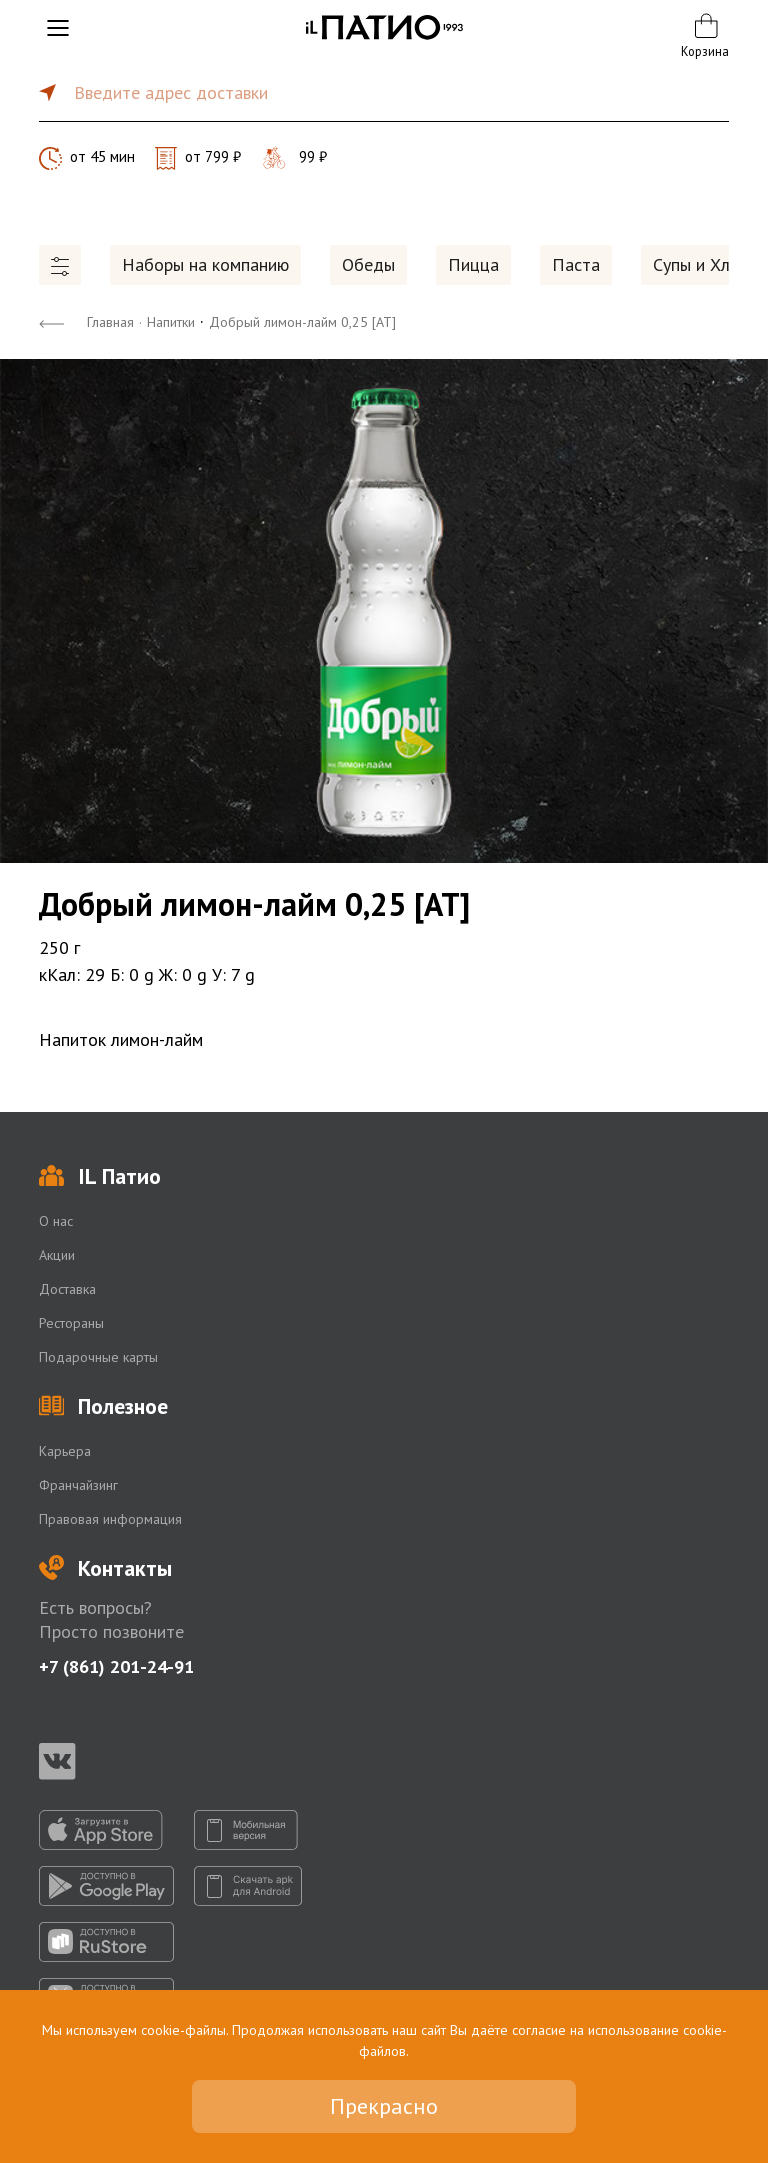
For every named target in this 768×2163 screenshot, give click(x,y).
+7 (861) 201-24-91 (116, 1666)
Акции (57, 1255)
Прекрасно (384, 2106)
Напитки (171, 322)
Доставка (67, 1289)
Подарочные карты (98, 1357)
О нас (56, 1221)
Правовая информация (110, 1519)
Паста (576, 264)
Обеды (368, 264)
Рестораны (71, 1323)
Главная (110, 322)
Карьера (65, 1451)
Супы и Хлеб (701, 264)
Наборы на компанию (205, 264)
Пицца (473, 264)
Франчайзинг (78, 1485)
